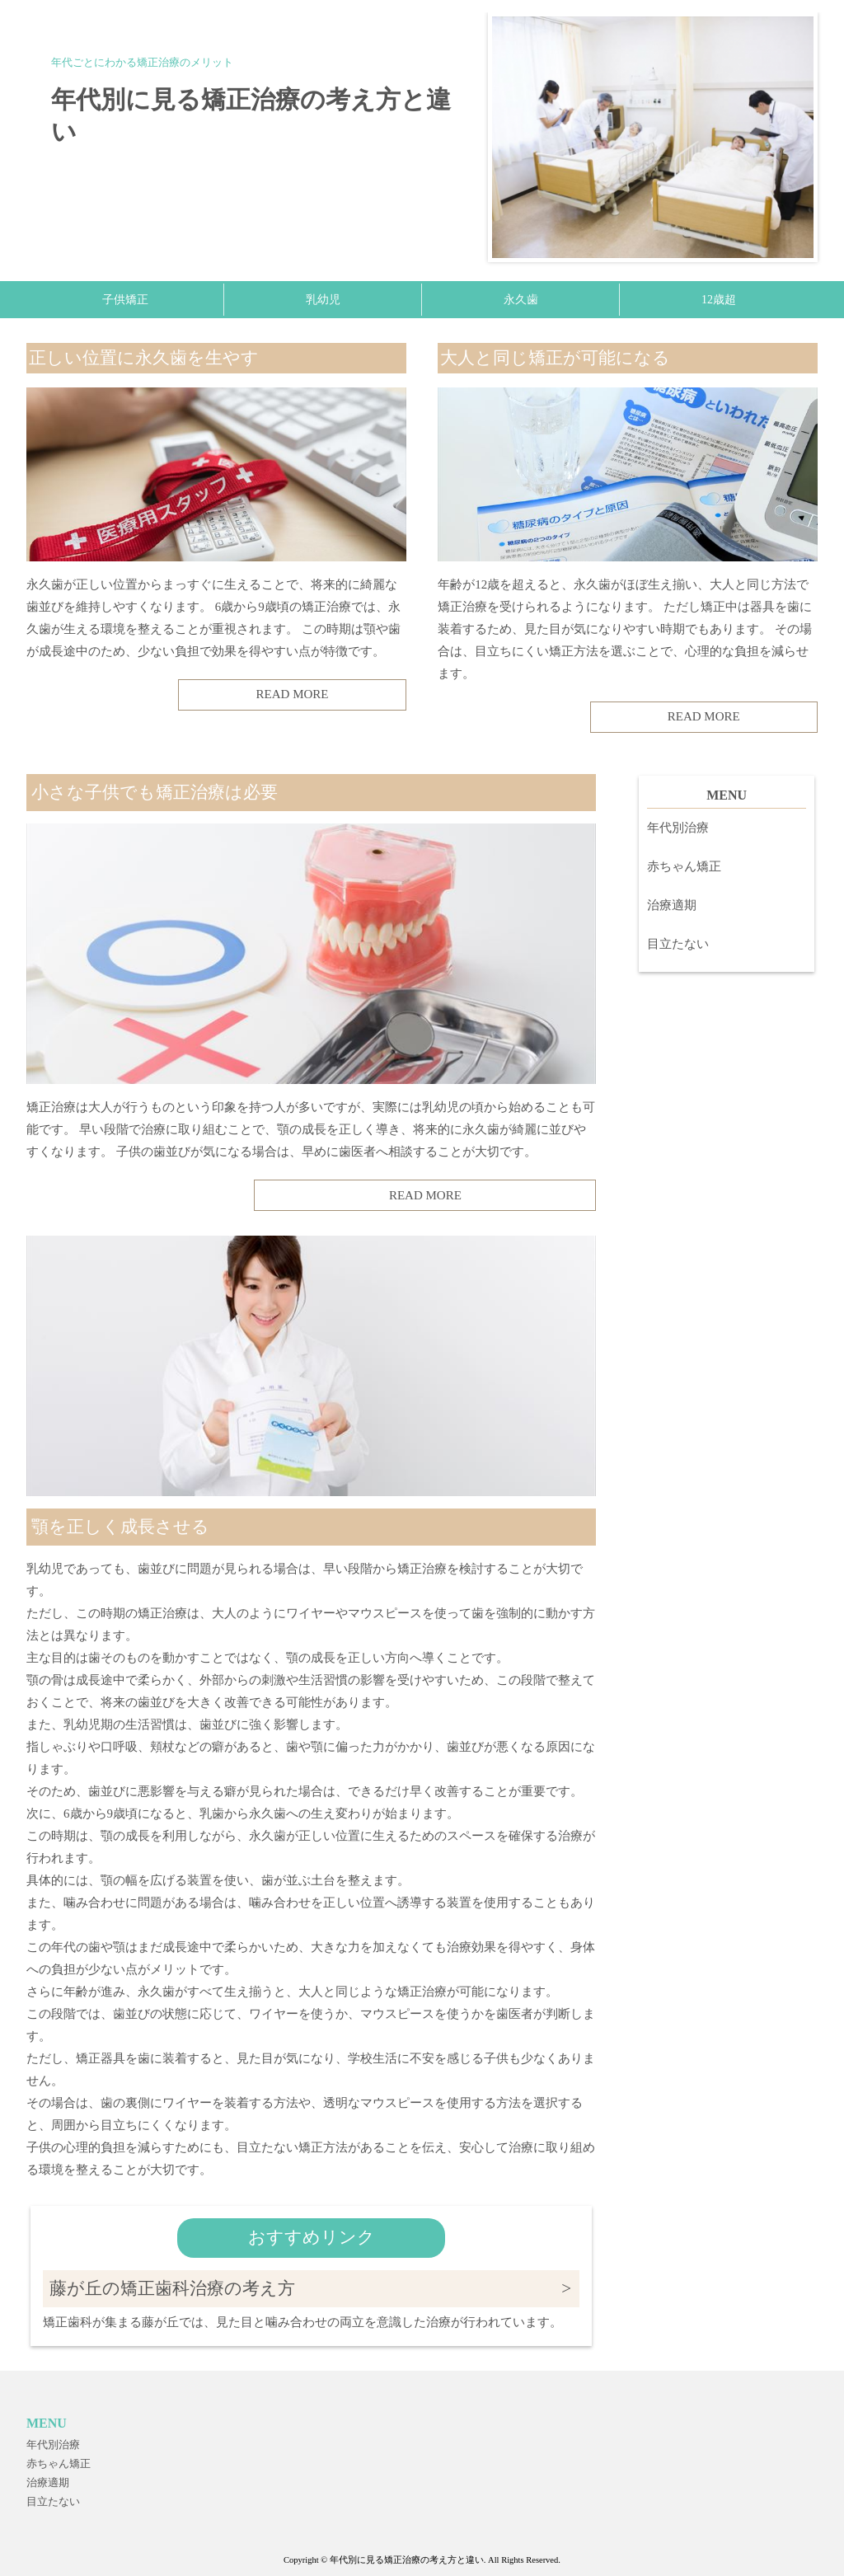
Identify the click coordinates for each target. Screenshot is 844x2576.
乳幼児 (323, 299)
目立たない (678, 943)
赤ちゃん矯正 (684, 866)
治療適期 (671, 905)
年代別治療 (678, 827)
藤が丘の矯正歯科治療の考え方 (172, 2288)
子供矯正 (125, 299)
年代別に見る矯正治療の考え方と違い (251, 115)
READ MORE (292, 694)
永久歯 (521, 299)
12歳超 (718, 299)
